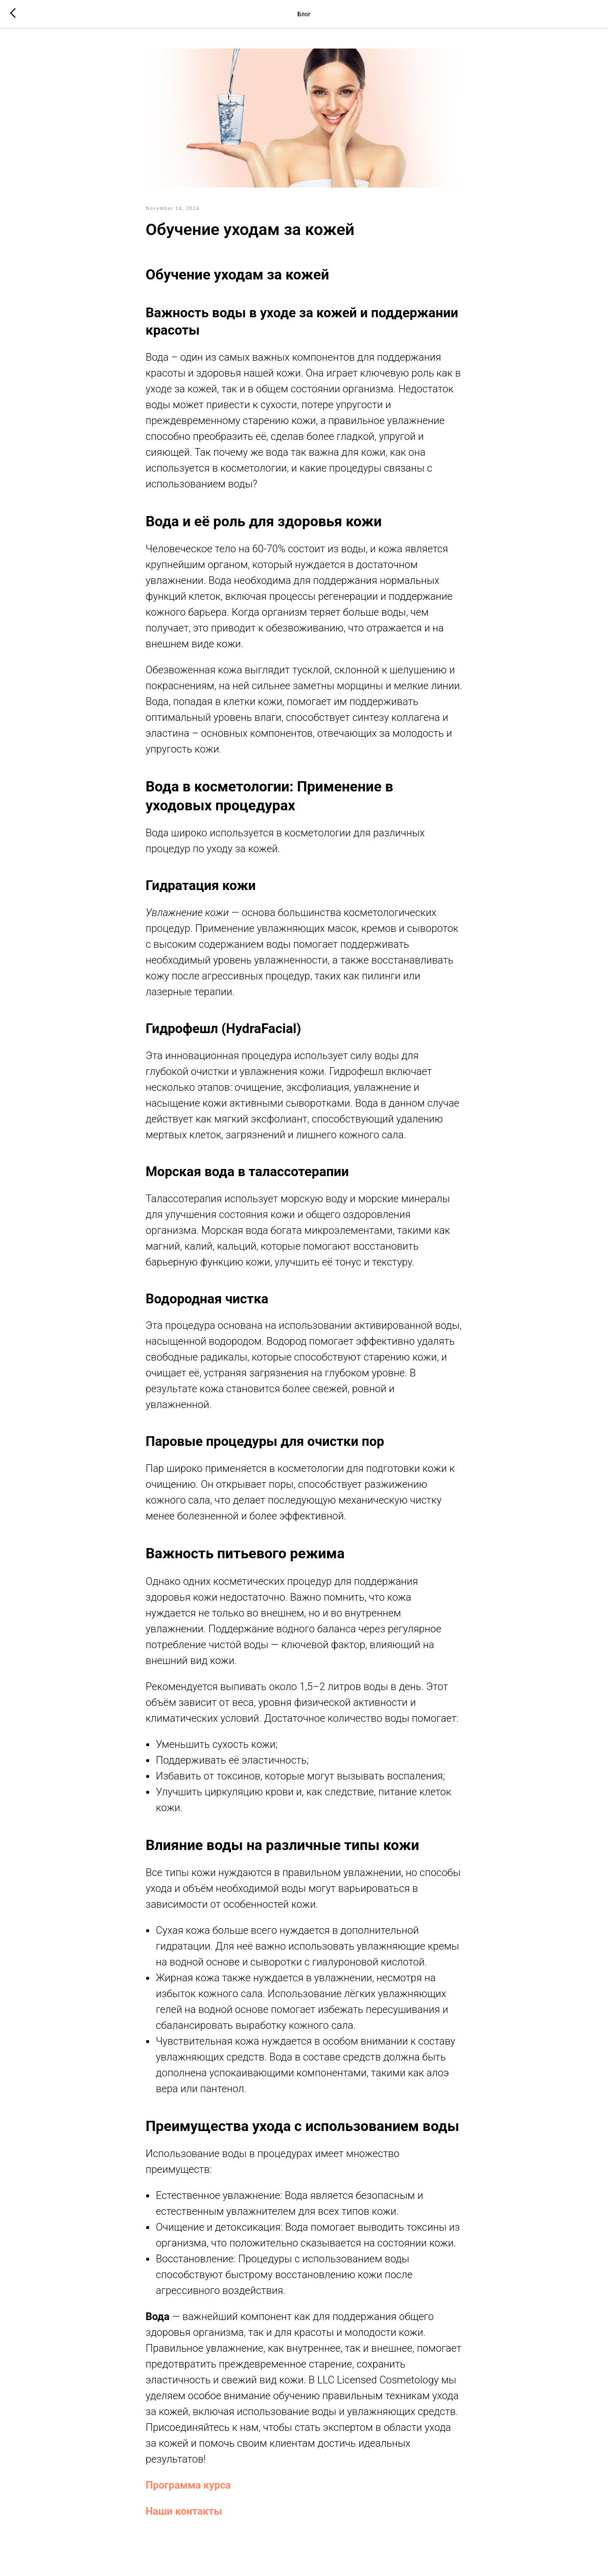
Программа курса (188, 2485)
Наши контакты (184, 2511)
